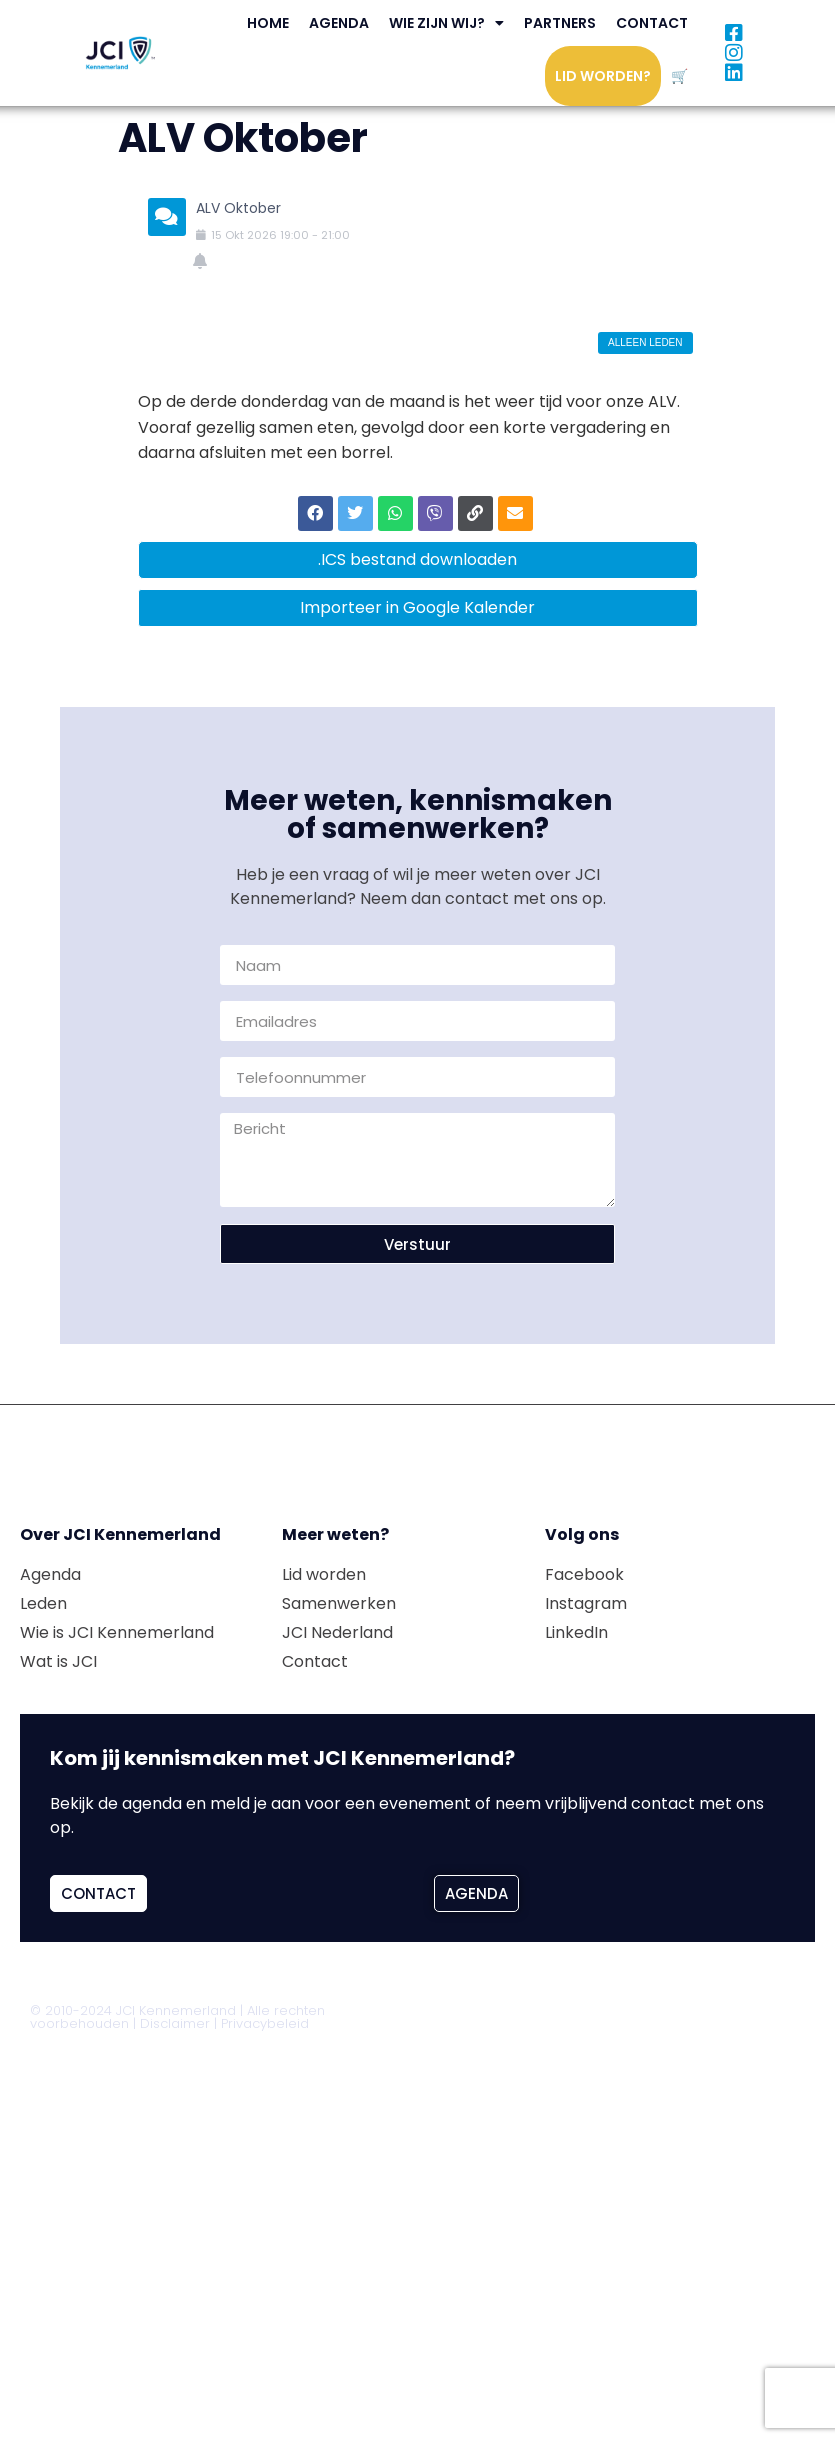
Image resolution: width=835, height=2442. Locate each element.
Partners (560, 23)
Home (268, 23)
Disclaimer (175, 2023)
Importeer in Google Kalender (417, 607)
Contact (652, 23)
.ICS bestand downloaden (417, 559)
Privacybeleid (265, 2023)
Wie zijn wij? (446, 23)
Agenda (339, 23)
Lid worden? (603, 76)
